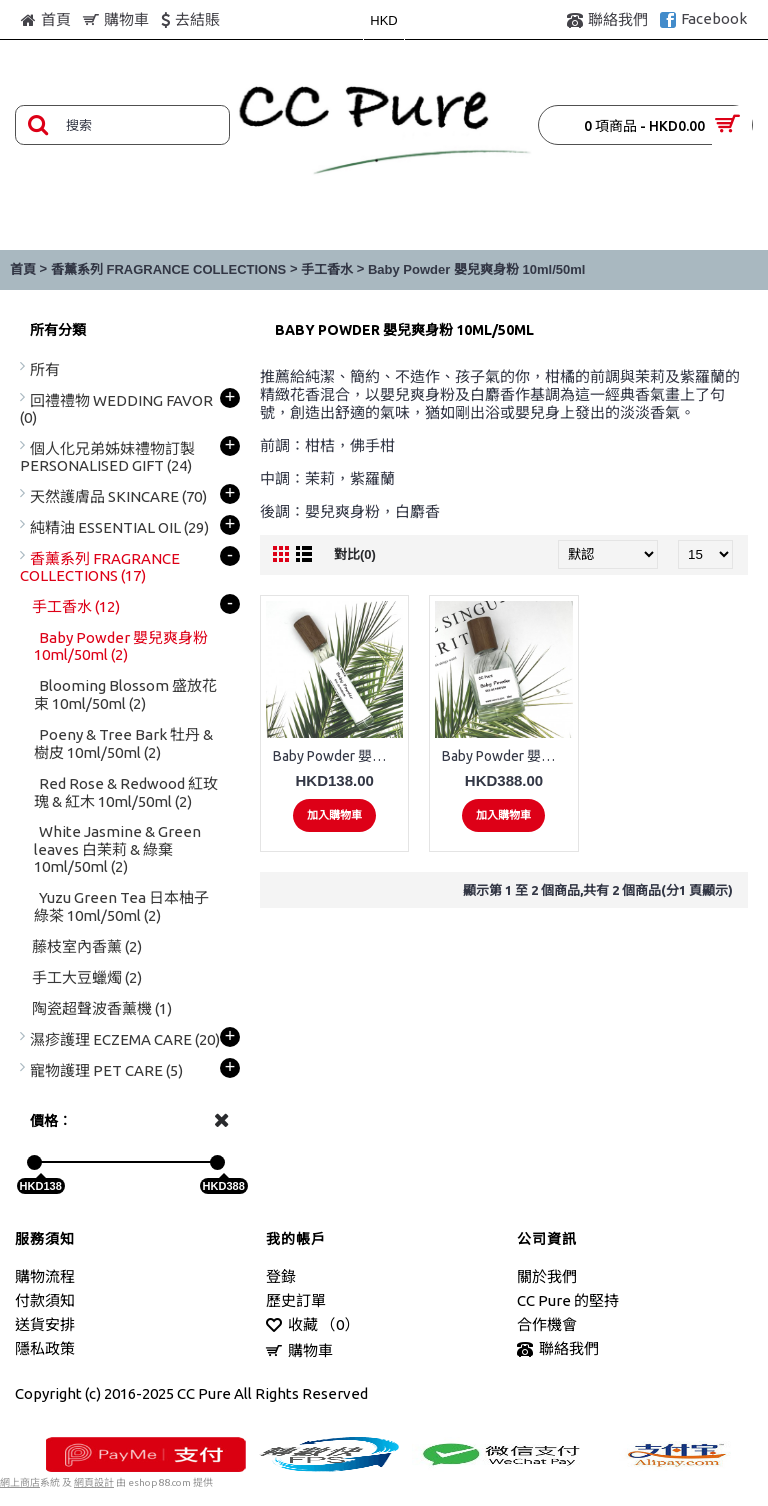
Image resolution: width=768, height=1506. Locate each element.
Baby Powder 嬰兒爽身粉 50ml (507, 756)
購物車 (299, 1351)
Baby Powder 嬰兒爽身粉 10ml (338, 756)
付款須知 (45, 1300)
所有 (45, 369)
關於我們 (547, 1276)
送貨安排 (45, 1324)
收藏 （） (312, 1325)
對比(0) (355, 554)
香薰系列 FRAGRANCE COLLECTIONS (168, 269)
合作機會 (547, 1324)
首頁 (23, 269)
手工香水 (327, 269)
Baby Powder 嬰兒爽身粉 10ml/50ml (476, 269)
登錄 (281, 1276)
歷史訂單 (296, 1300)
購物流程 (45, 1276)
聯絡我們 (558, 1349)
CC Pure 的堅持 (568, 1300)
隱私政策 (45, 1348)
